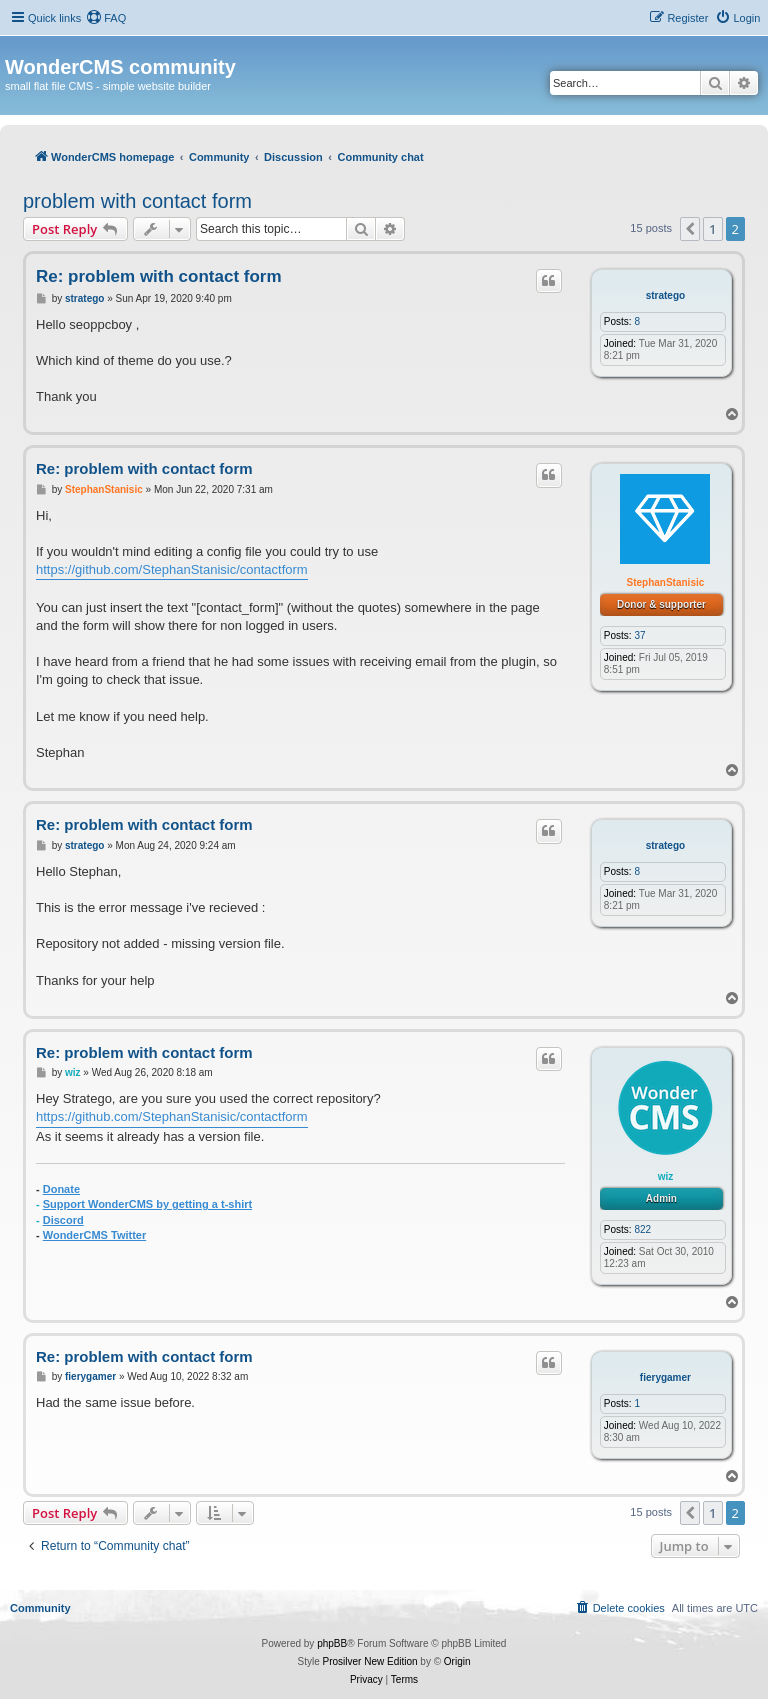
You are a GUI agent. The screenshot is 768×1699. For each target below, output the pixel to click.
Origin (457, 1661)
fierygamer (665, 1377)
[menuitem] (106, 18)
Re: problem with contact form (159, 276)
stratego (665, 295)
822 (642, 1229)
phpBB (332, 1643)
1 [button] (712, 229)
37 (639, 635)
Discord (63, 1220)
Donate (61, 1189)
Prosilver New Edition (370, 1661)
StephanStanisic (666, 582)
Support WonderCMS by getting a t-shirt (147, 1204)
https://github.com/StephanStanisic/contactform (172, 569)
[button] (690, 229)
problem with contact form (137, 201)
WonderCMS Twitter (94, 1235)
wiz (666, 1176)
